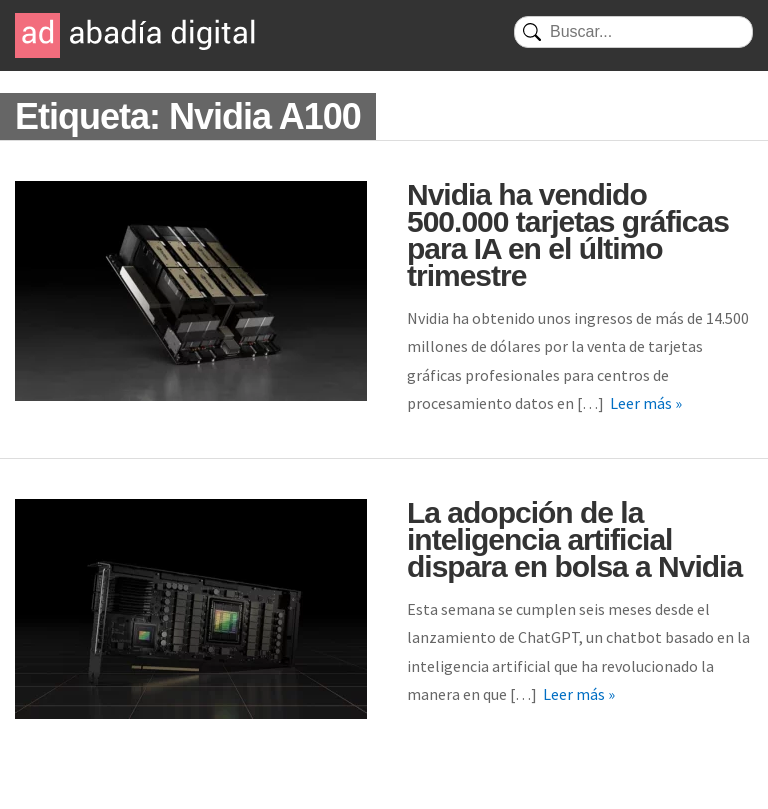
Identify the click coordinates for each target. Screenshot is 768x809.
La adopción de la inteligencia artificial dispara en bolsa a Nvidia (574, 539)
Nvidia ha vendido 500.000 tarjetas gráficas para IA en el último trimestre (568, 235)
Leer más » (646, 403)
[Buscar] (633, 32)
